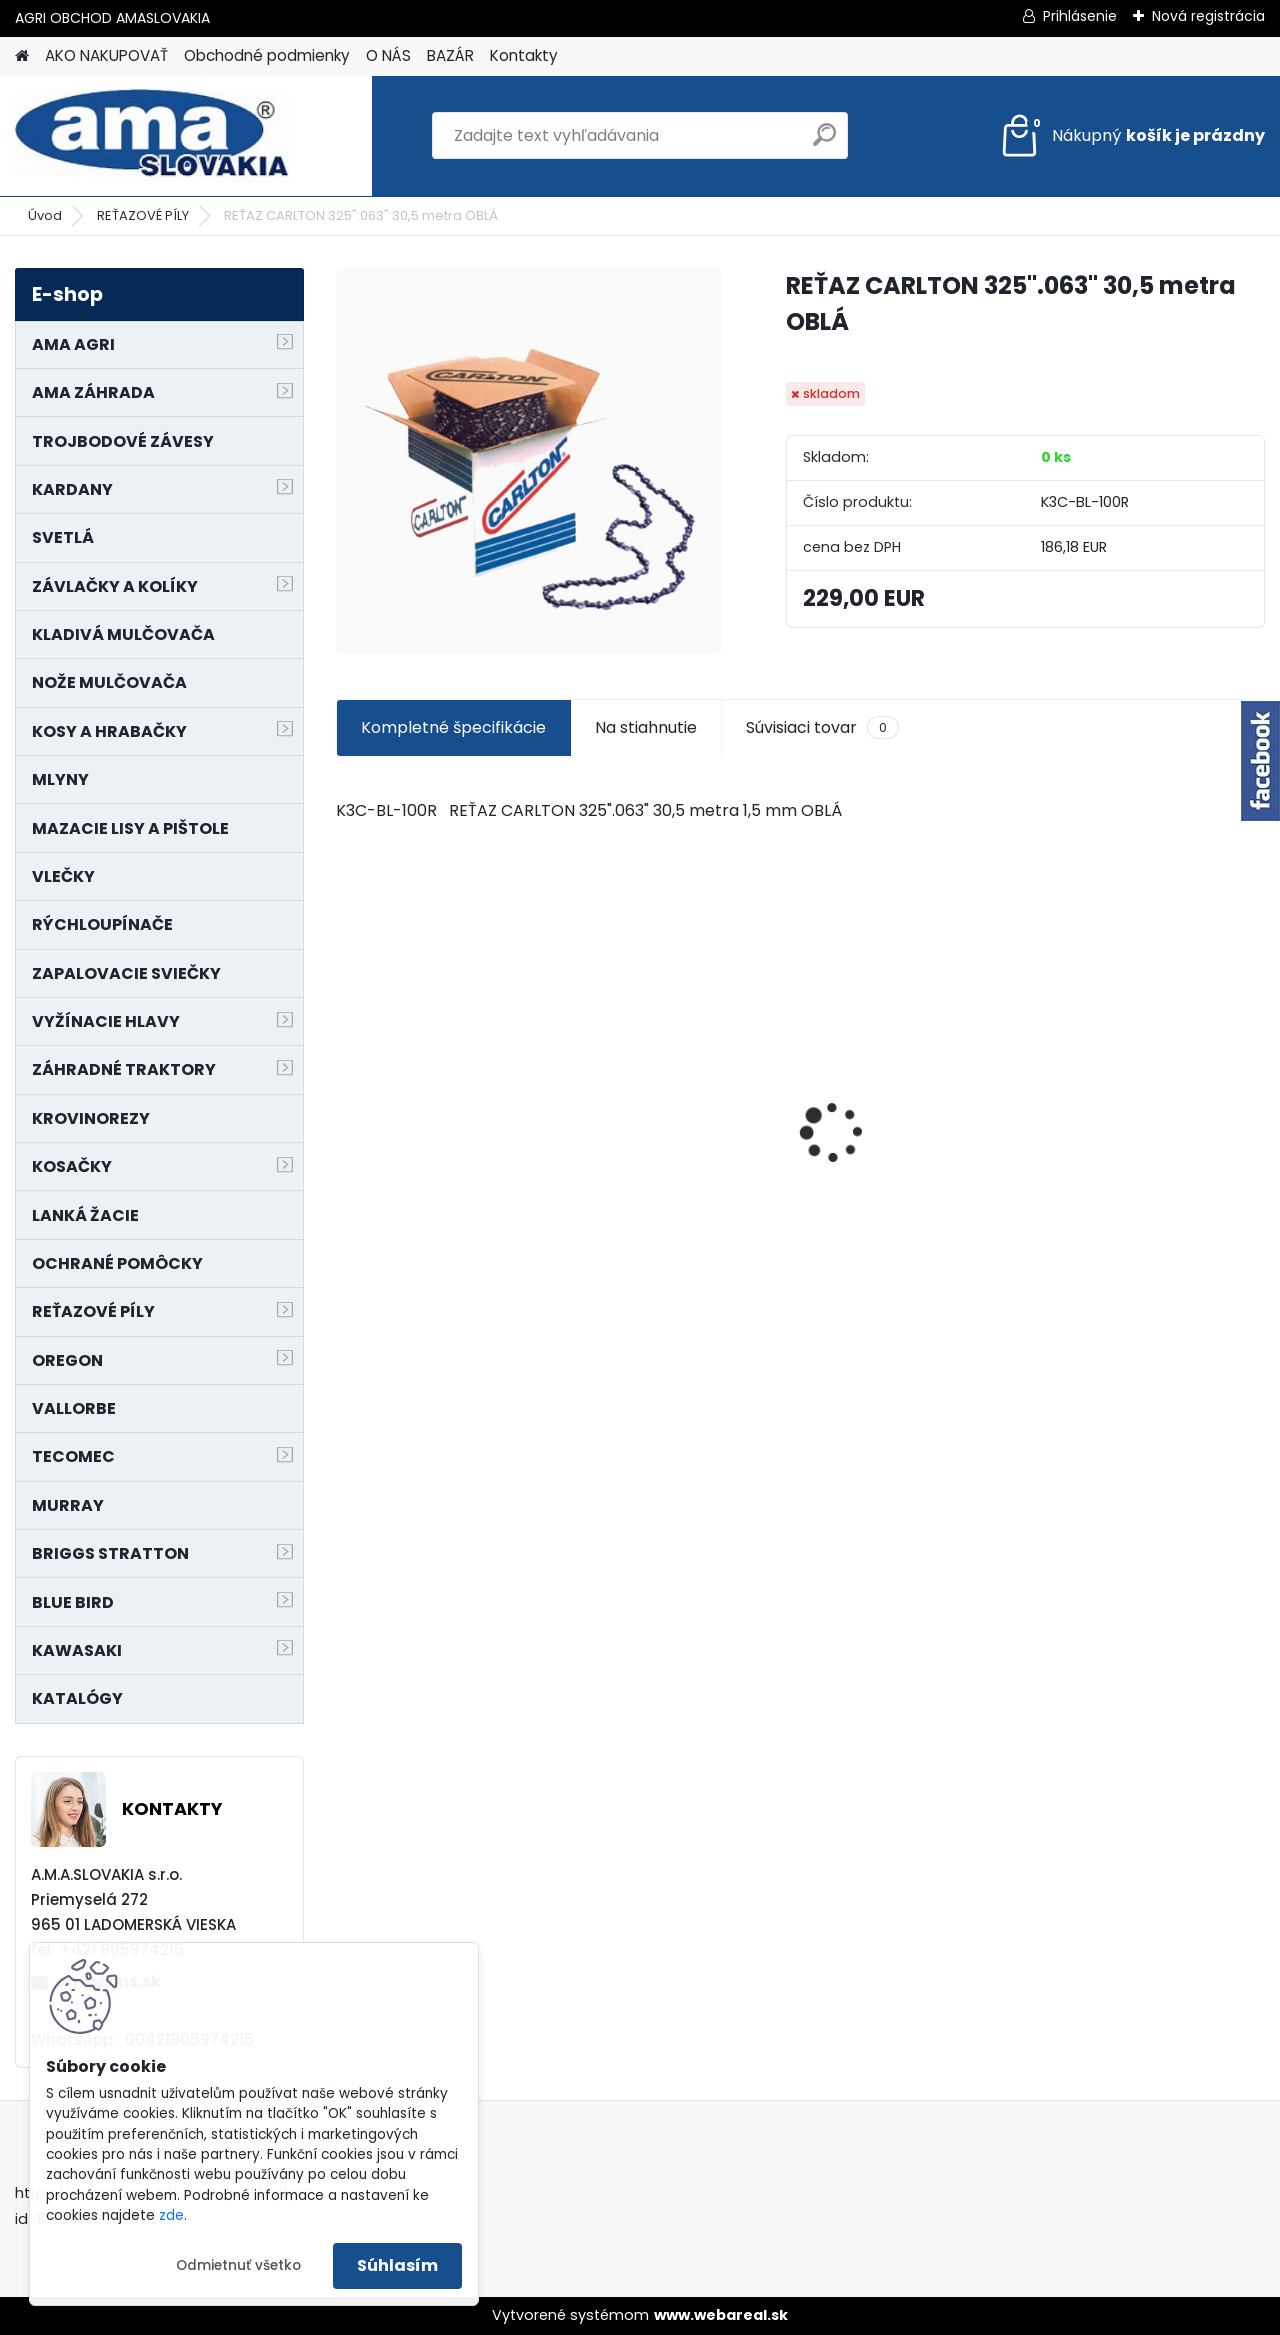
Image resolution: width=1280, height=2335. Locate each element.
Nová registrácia (1208, 16)
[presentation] (346, 1097)
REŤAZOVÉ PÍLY (143, 215)
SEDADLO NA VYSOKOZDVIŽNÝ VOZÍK (439, 1110)
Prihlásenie (1080, 16)
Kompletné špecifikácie (453, 727)
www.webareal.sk (721, 2315)
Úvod (45, 215)
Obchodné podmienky (267, 55)
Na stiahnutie (646, 727)
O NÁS (388, 55)
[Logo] (152, 136)
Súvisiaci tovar (822, 728)
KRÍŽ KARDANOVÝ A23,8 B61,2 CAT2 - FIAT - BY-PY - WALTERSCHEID (1152, 1022)
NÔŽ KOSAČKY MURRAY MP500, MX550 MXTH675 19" (680, 1031)
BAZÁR (450, 55)
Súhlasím (397, 2265)
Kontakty (524, 55)
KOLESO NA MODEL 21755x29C (891, 1159)
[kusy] (621, 1214)
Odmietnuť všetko (238, 2265)
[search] (824, 142)
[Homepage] (22, 56)
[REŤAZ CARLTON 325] (529, 461)
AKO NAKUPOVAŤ (106, 55)
